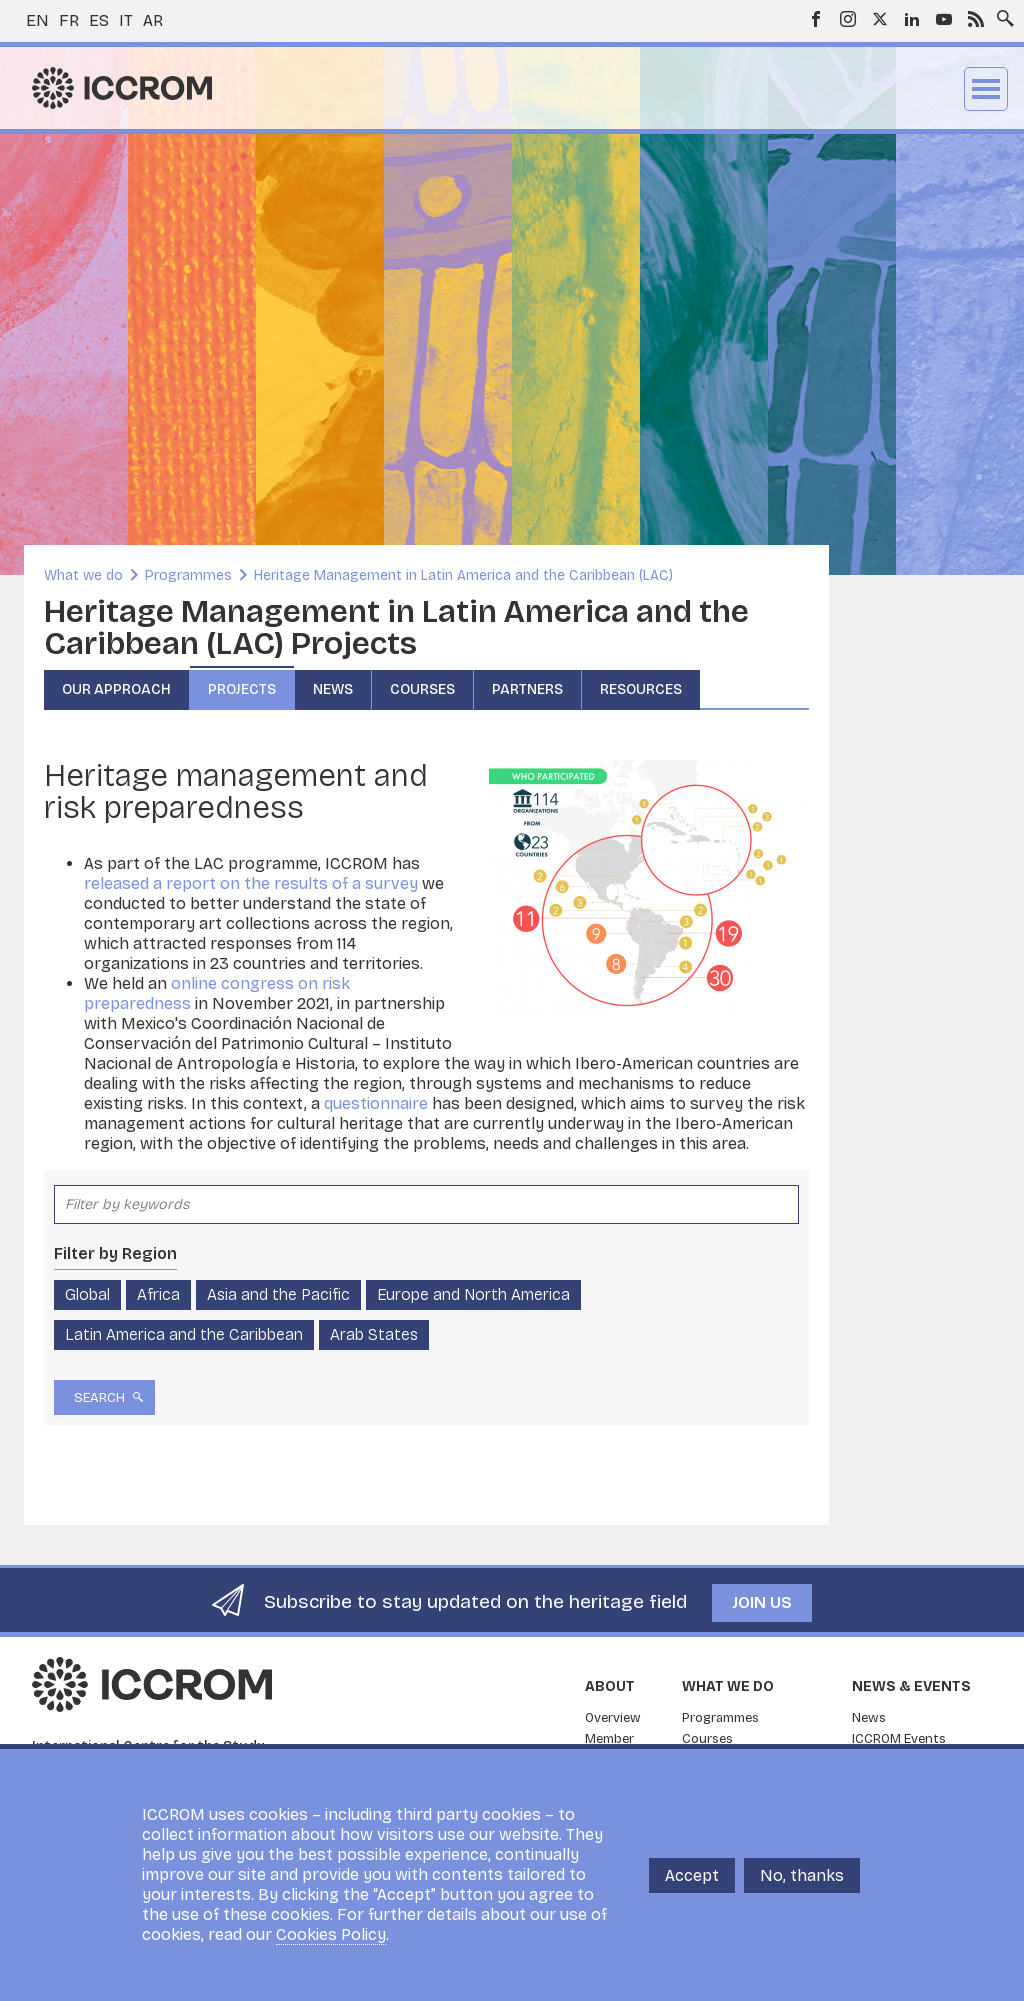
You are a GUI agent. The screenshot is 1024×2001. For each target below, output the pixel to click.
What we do (83, 575)
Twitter (880, 19)
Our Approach (116, 689)
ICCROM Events (899, 1739)
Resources (641, 689)
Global (87, 1294)
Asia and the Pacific (278, 1294)
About (610, 1686)
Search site (1001, 13)
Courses (422, 689)
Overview (613, 1718)
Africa (158, 1294)
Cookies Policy (331, 1934)
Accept (692, 1875)
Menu (986, 89)
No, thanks (802, 1875)
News (333, 689)
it (126, 20)
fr (69, 20)
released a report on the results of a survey (251, 883)
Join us (762, 1602)
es (99, 20)
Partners (527, 689)
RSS (976, 19)
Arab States (374, 1334)
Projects (242, 689)
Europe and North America (473, 1294)
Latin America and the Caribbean (184, 1334)
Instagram (848, 19)
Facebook (816, 19)
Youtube (944, 19)
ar (153, 20)
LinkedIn (912, 19)
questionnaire (376, 1103)
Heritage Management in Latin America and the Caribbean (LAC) (463, 575)
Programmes (188, 575)
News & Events (911, 1686)
